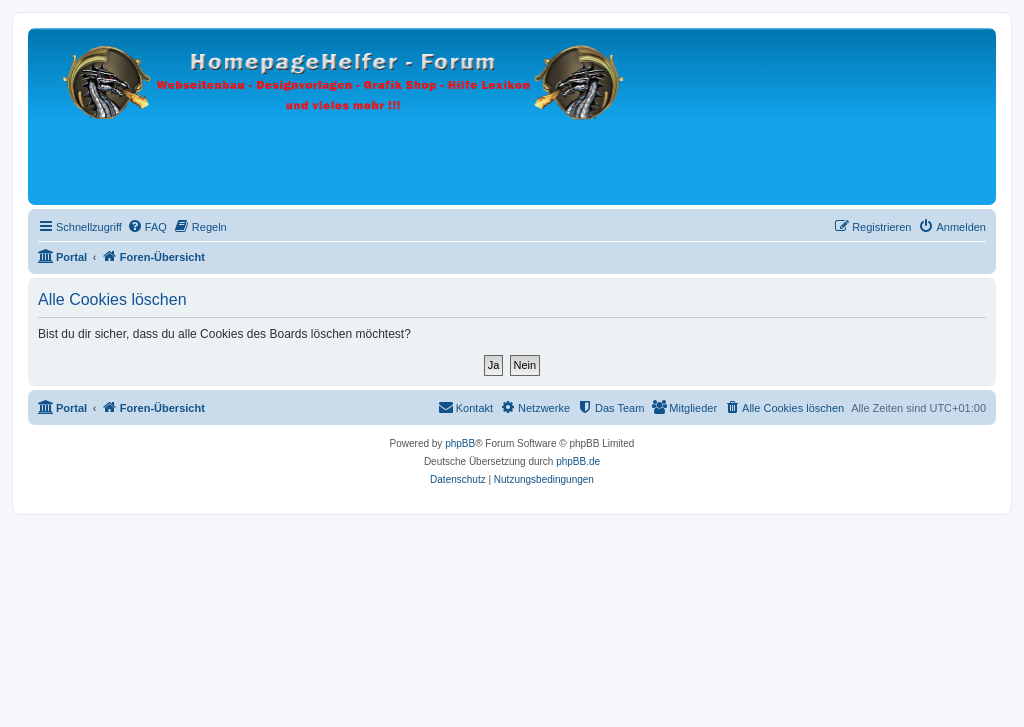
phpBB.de (578, 461)
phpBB (460, 443)
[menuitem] (147, 227)
